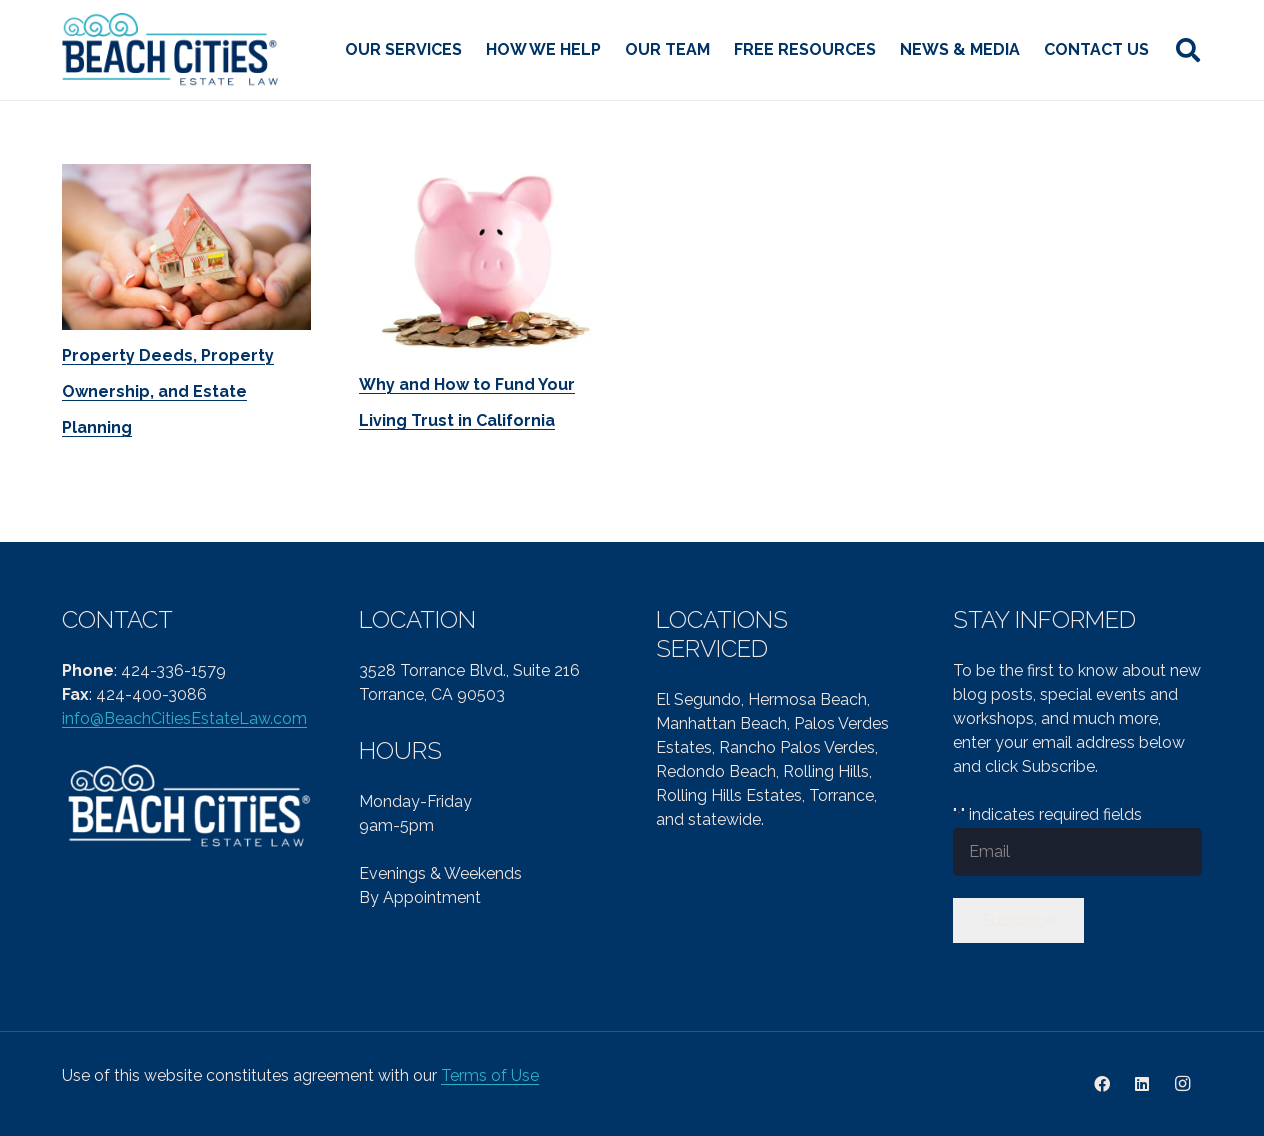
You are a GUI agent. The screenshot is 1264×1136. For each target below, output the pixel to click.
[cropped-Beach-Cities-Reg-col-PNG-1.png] (171, 50)
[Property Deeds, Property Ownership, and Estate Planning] (186, 247)
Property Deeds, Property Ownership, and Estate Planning (168, 391)
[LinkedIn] (1142, 1084)
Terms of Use (490, 1075)
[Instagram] (1182, 1084)
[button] (1187, 50)
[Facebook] (1102, 1084)
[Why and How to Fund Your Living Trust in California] (483, 261)
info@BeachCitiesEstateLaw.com (184, 718)
